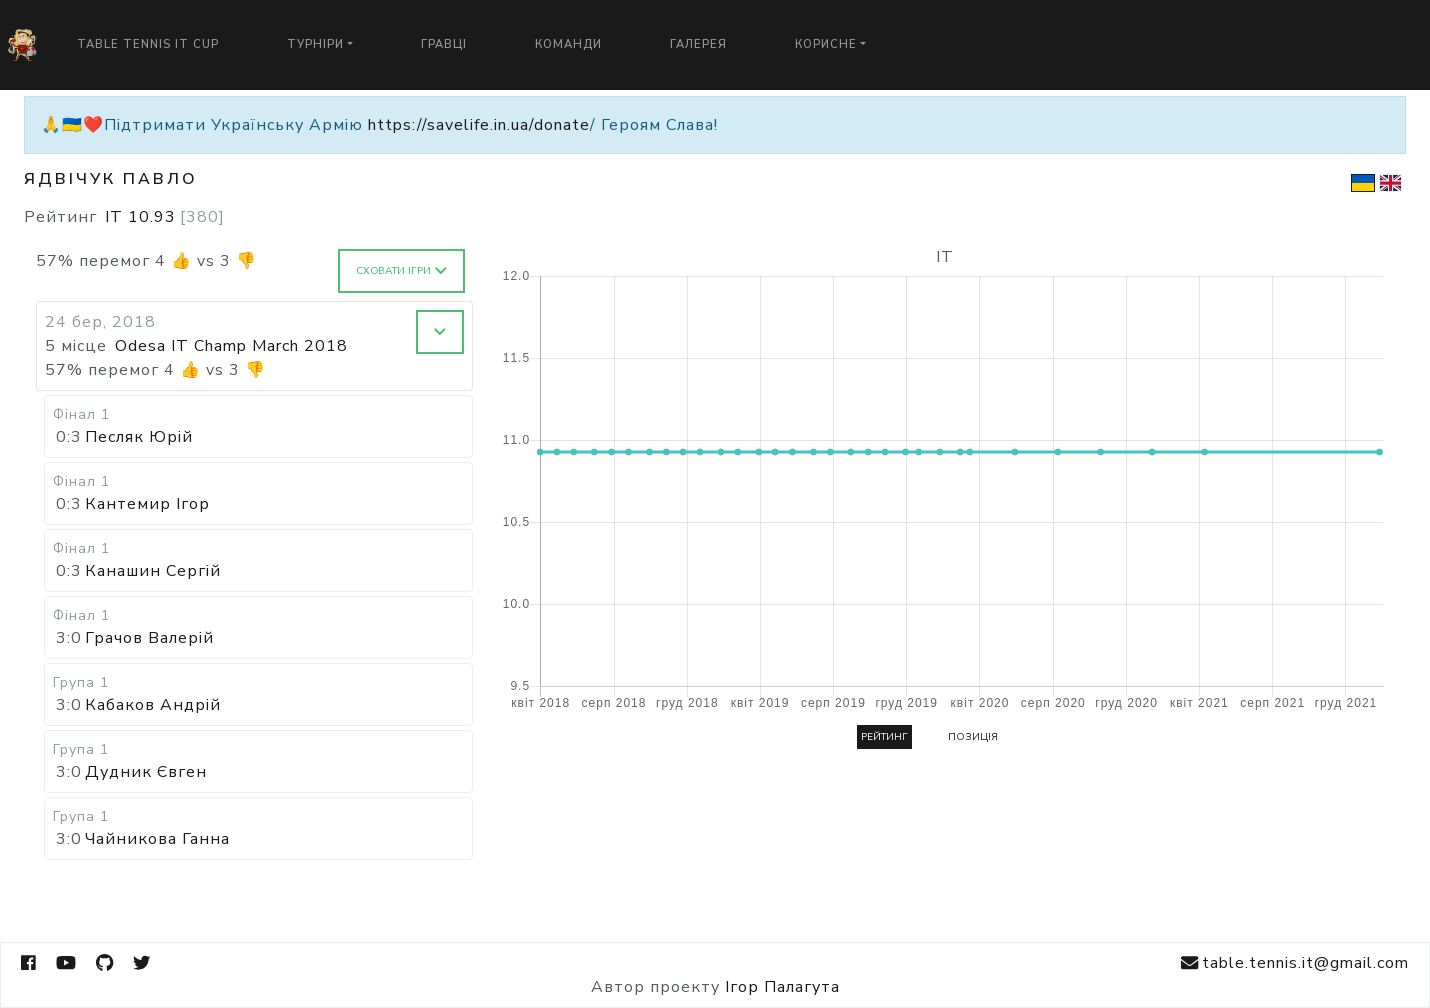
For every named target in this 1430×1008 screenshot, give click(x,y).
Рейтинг (884, 737)
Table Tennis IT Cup (148, 44)
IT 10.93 (165, 217)
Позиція (973, 737)
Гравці (444, 44)
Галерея (698, 44)
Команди (568, 44)
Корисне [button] (826, 44)
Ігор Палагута (782, 987)
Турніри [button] (315, 44)
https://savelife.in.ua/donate (479, 125)
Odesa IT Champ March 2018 (231, 346)
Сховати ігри (401, 271)
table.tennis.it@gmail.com (1295, 963)
